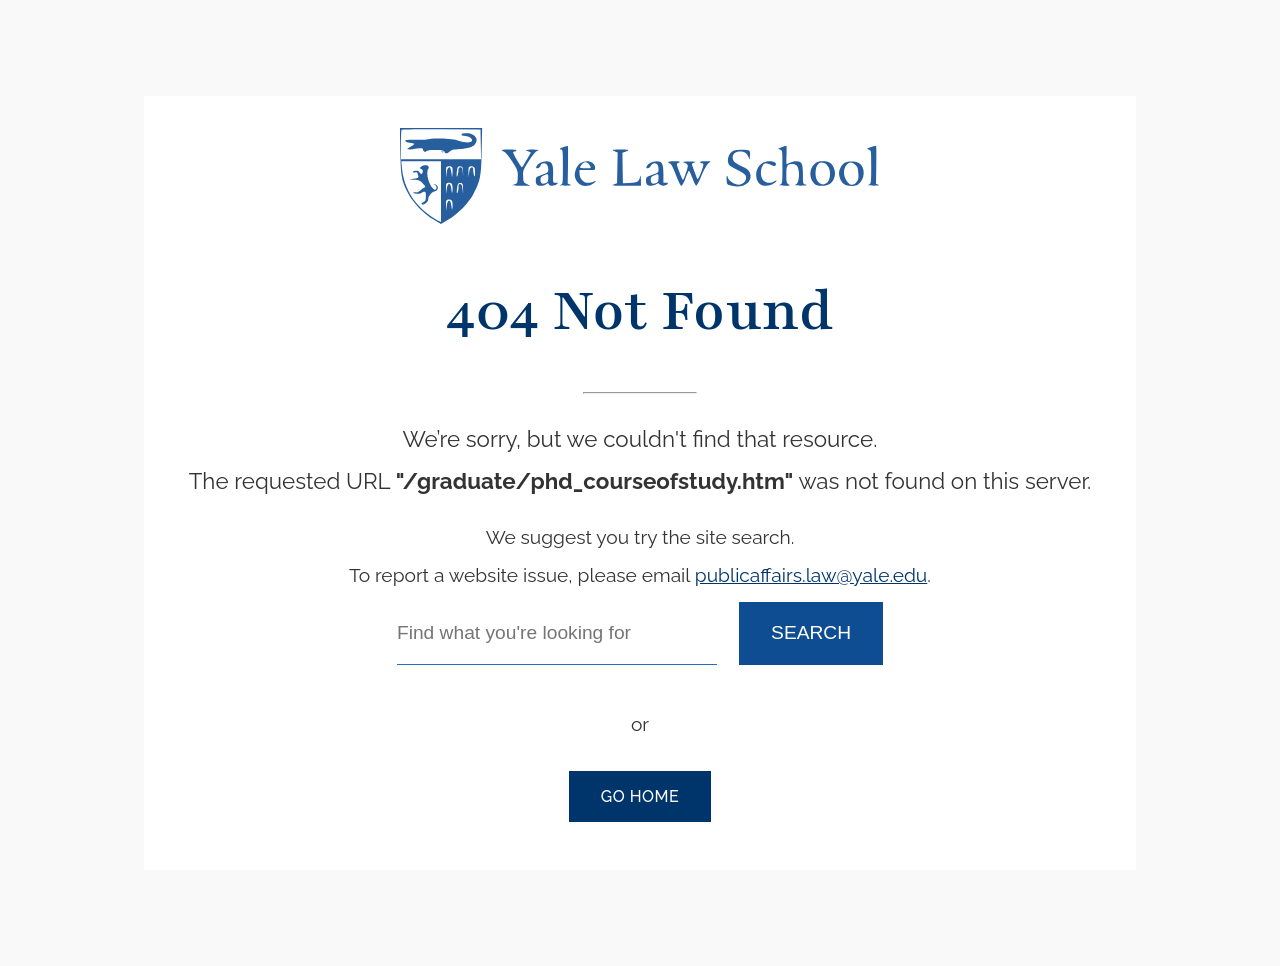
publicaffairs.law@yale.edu (811, 575)
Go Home (640, 796)
